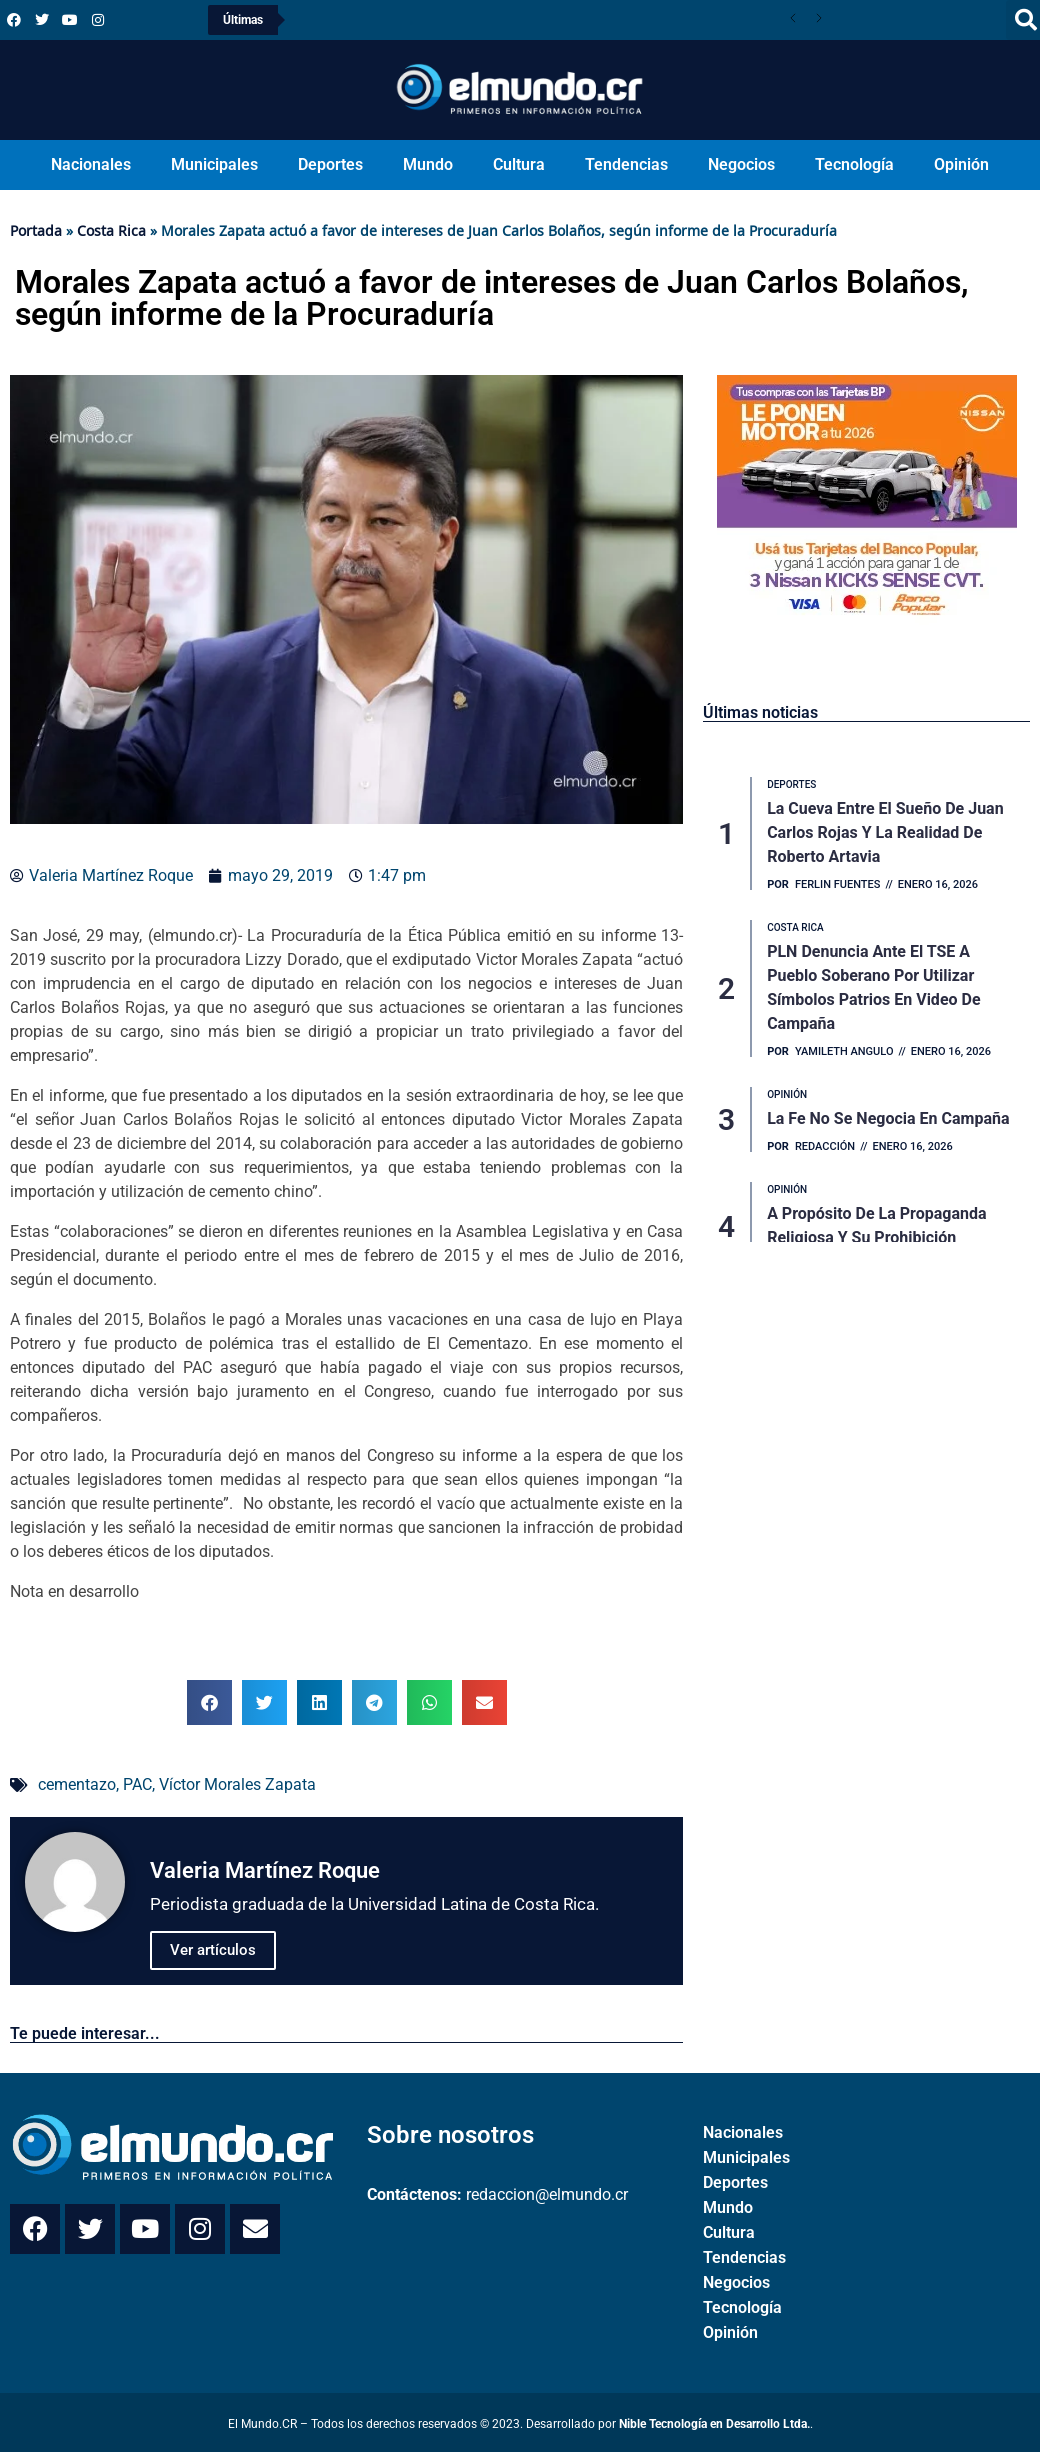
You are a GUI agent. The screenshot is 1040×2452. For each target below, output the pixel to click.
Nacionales (91, 164)
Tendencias (626, 164)
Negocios (741, 164)
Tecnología (854, 164)
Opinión (961, 164)
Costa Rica (111, 230)
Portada (36, 230)
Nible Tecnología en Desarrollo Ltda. (714, 2424)
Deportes (330, 164)
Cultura (519, 164)
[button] (209, 1702)
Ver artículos (213, 1950)
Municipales (214, 164)
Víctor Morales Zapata (237, 1784)
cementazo (77, 1784)
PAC (137, 1784)
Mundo (428, 164)
